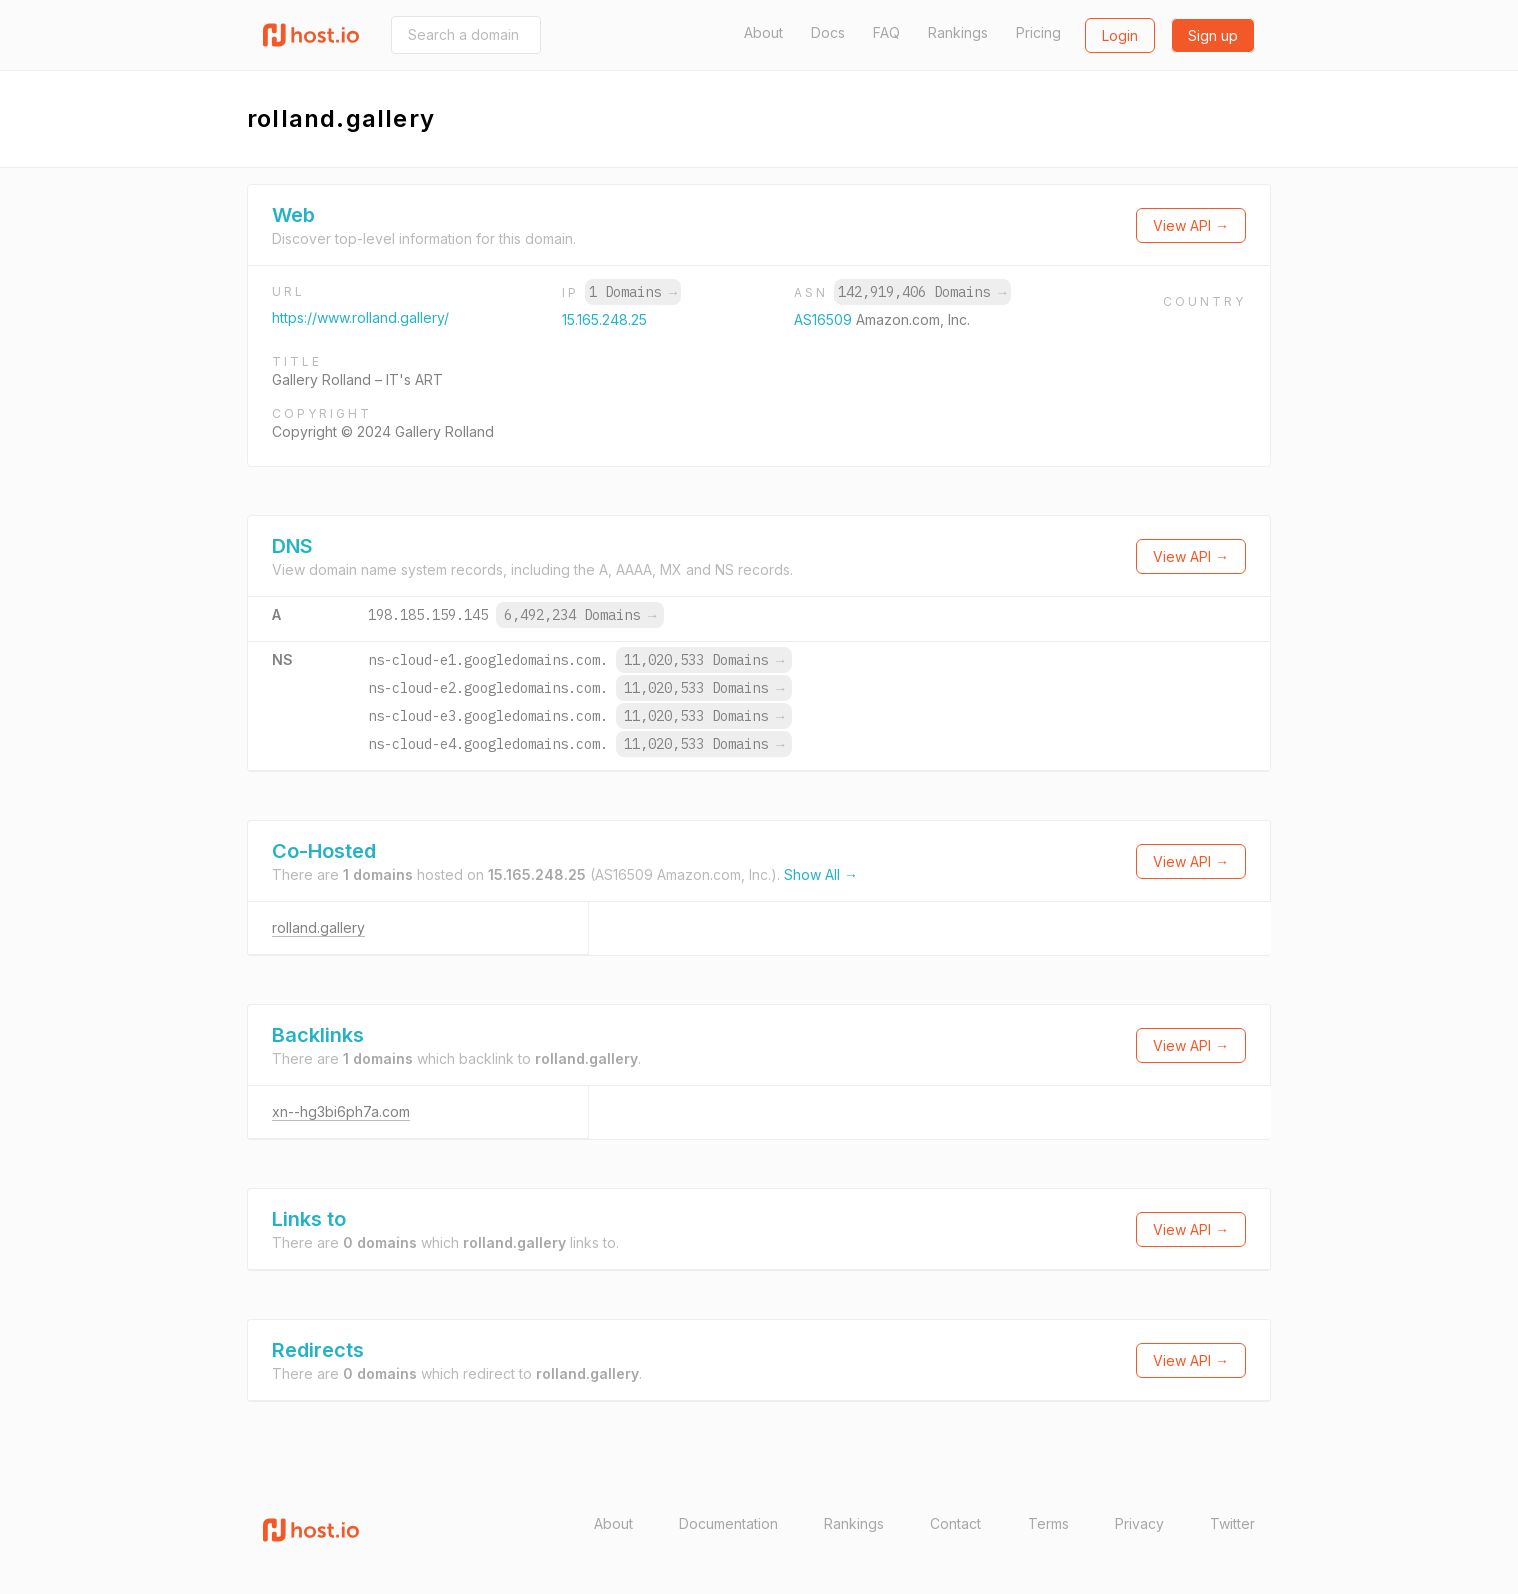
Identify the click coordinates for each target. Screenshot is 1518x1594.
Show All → (821, 874)
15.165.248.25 (604, 319)
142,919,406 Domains (922, 292)
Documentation (728, 1523)
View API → (1191, 225)
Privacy (1139, 1523)
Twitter (1232, 1523)
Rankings (958, 32)
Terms (1048, 1523)
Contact (955, 1523)
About (763, 32)
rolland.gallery (318, 927)
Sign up (1213, 35)
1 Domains (633, 292)
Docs (828, 32)
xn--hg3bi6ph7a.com (341, 1111)
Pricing (1038, 32)
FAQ (886, 32)
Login (1120, 35)
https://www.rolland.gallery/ (360, 317)
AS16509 (825, 319)
